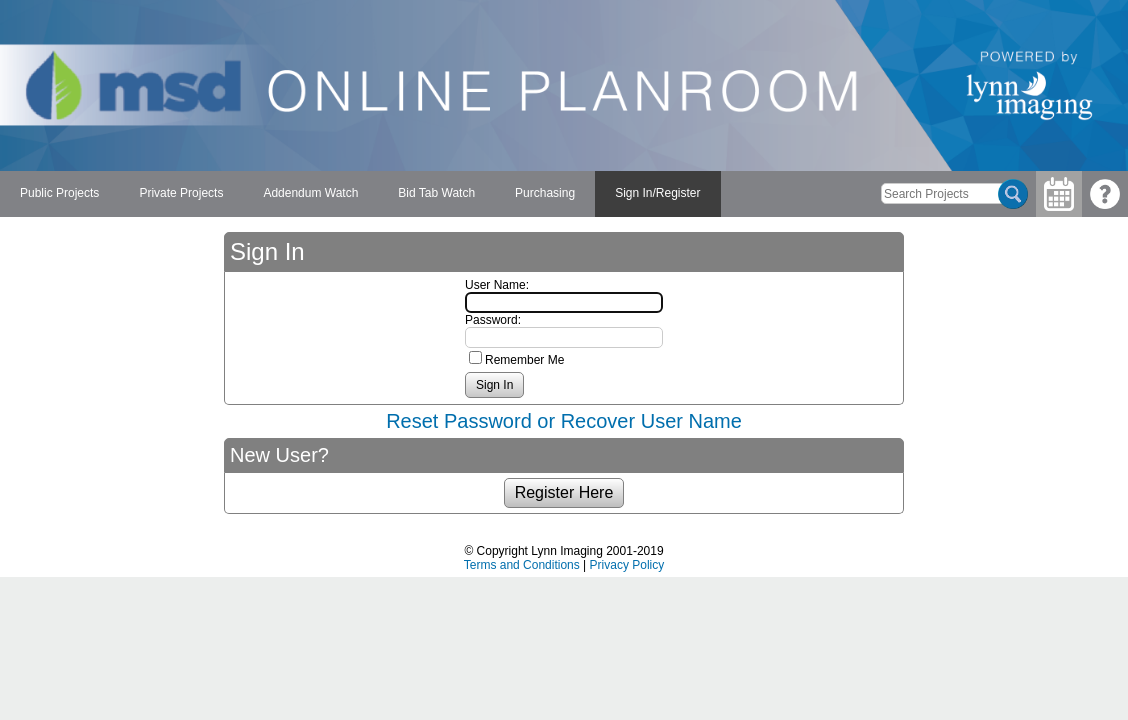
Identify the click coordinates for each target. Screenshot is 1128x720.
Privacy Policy (627, 565)
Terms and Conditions (522, 565)
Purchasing (545, 193)
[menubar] (360, 194)
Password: (493, 320)
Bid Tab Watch (436, 193)
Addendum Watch (310, 193)
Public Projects (59, 193)
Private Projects (181, 193)
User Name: (497, 285)
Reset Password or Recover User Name (564, 421)
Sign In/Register (657, 193)
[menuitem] (59, 194)
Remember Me (524, 360)
